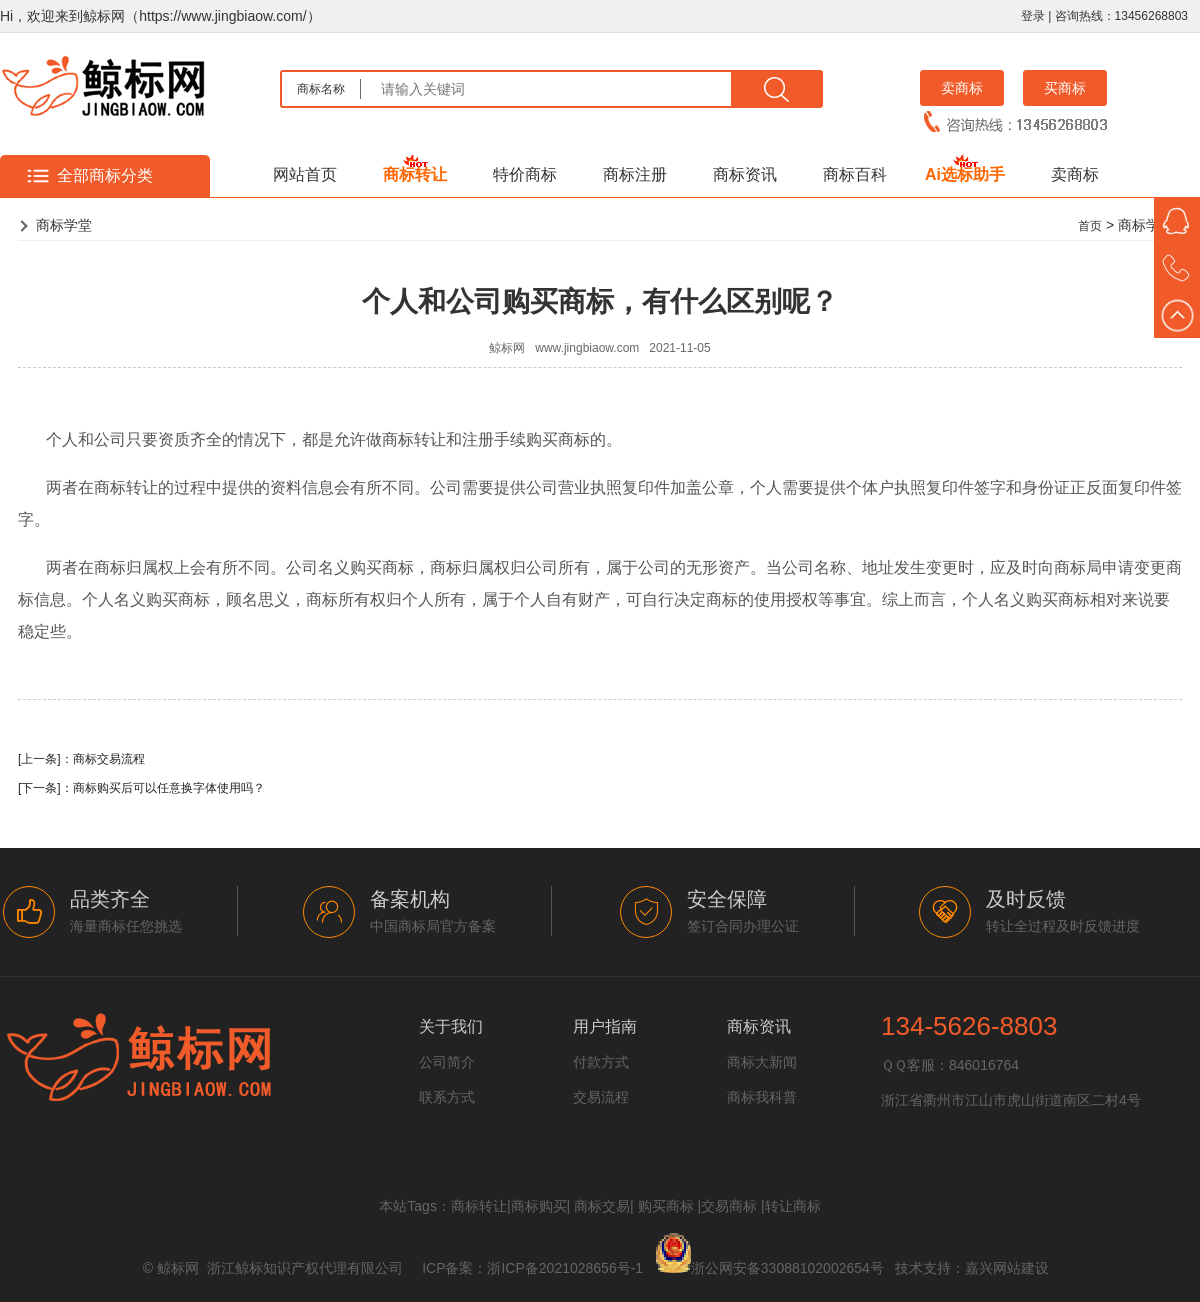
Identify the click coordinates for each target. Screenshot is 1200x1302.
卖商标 (962, 88)
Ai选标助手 (965, 174)
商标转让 (415, 174)
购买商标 (666, 1206)
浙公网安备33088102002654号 (787, 1268)
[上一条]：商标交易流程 (81, 759)
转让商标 (793, 1206)
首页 (1090, 226)
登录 (1033, 16)
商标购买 (539, 1206)
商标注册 (635, 174)
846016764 (984, 1065)
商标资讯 (745, 174)
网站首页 (305, 174)
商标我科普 (762, 1097)
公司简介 (447, 1062)
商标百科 (855, 174)
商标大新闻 (762, 1062)
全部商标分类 (105, 175)
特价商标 (525, 174)
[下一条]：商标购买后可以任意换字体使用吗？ (141, 788)
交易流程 (601, 1097)
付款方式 (601, 1062)
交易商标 (729, 1206)
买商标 (1065, 88)
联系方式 (447, 1097)
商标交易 (602, 1206)
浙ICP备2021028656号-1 (565, 1268)
